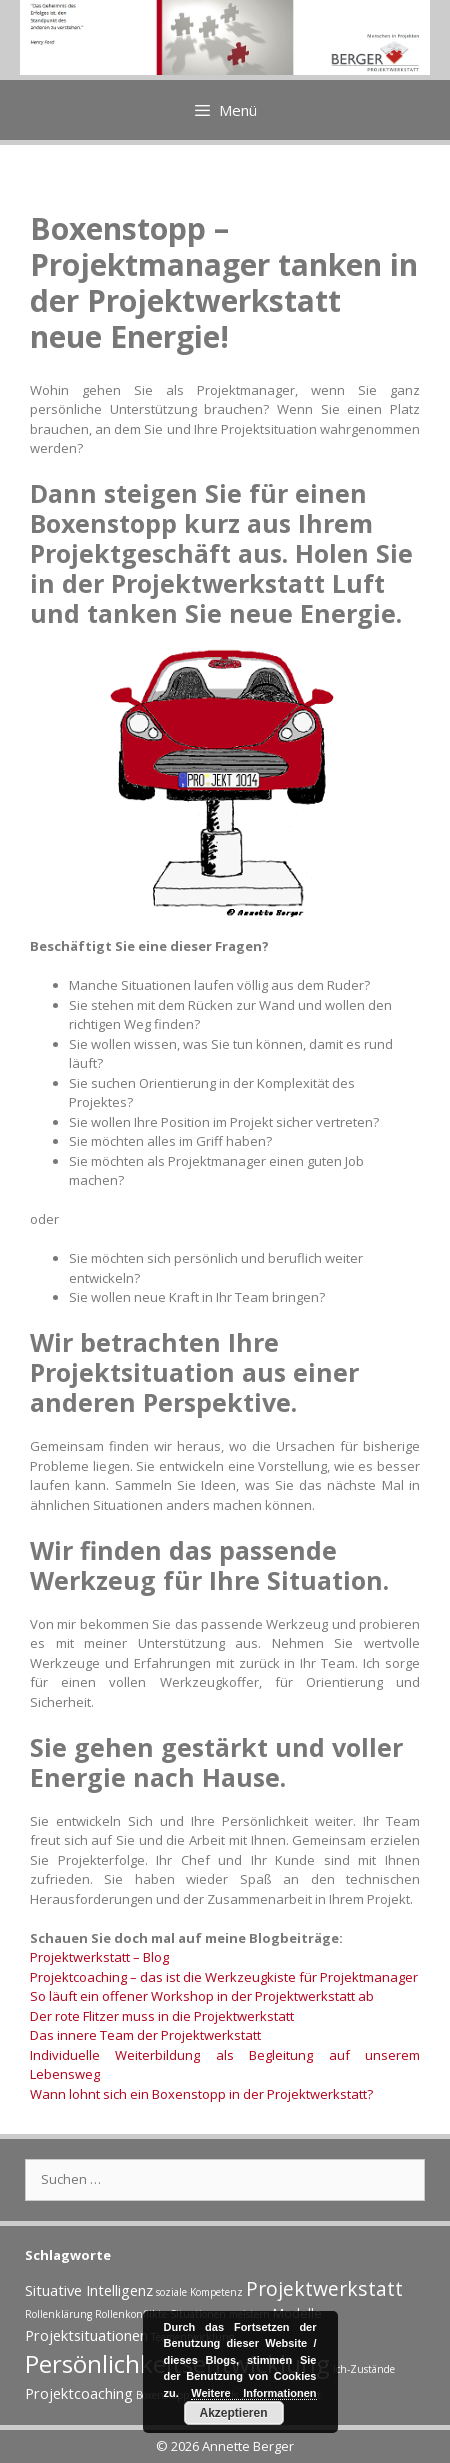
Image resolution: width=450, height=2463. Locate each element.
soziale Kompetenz (199, 2292)
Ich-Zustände (364, 2369)
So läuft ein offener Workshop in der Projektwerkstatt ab (202, 1996)
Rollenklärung (58, 2314)
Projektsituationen (86, 2335)
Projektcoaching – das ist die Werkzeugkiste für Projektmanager (224, 1977)
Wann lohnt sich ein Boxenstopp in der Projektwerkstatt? (201, 2094)
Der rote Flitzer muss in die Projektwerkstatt (162, 2016)
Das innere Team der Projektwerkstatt (145, 2035)
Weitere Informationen (253, 2393)
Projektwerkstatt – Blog (99, 1957)
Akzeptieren (233, 2413)
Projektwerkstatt (324, 2288)
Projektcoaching (79, 2393)
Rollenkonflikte (131, 2314)
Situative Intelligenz (89, 2290)
